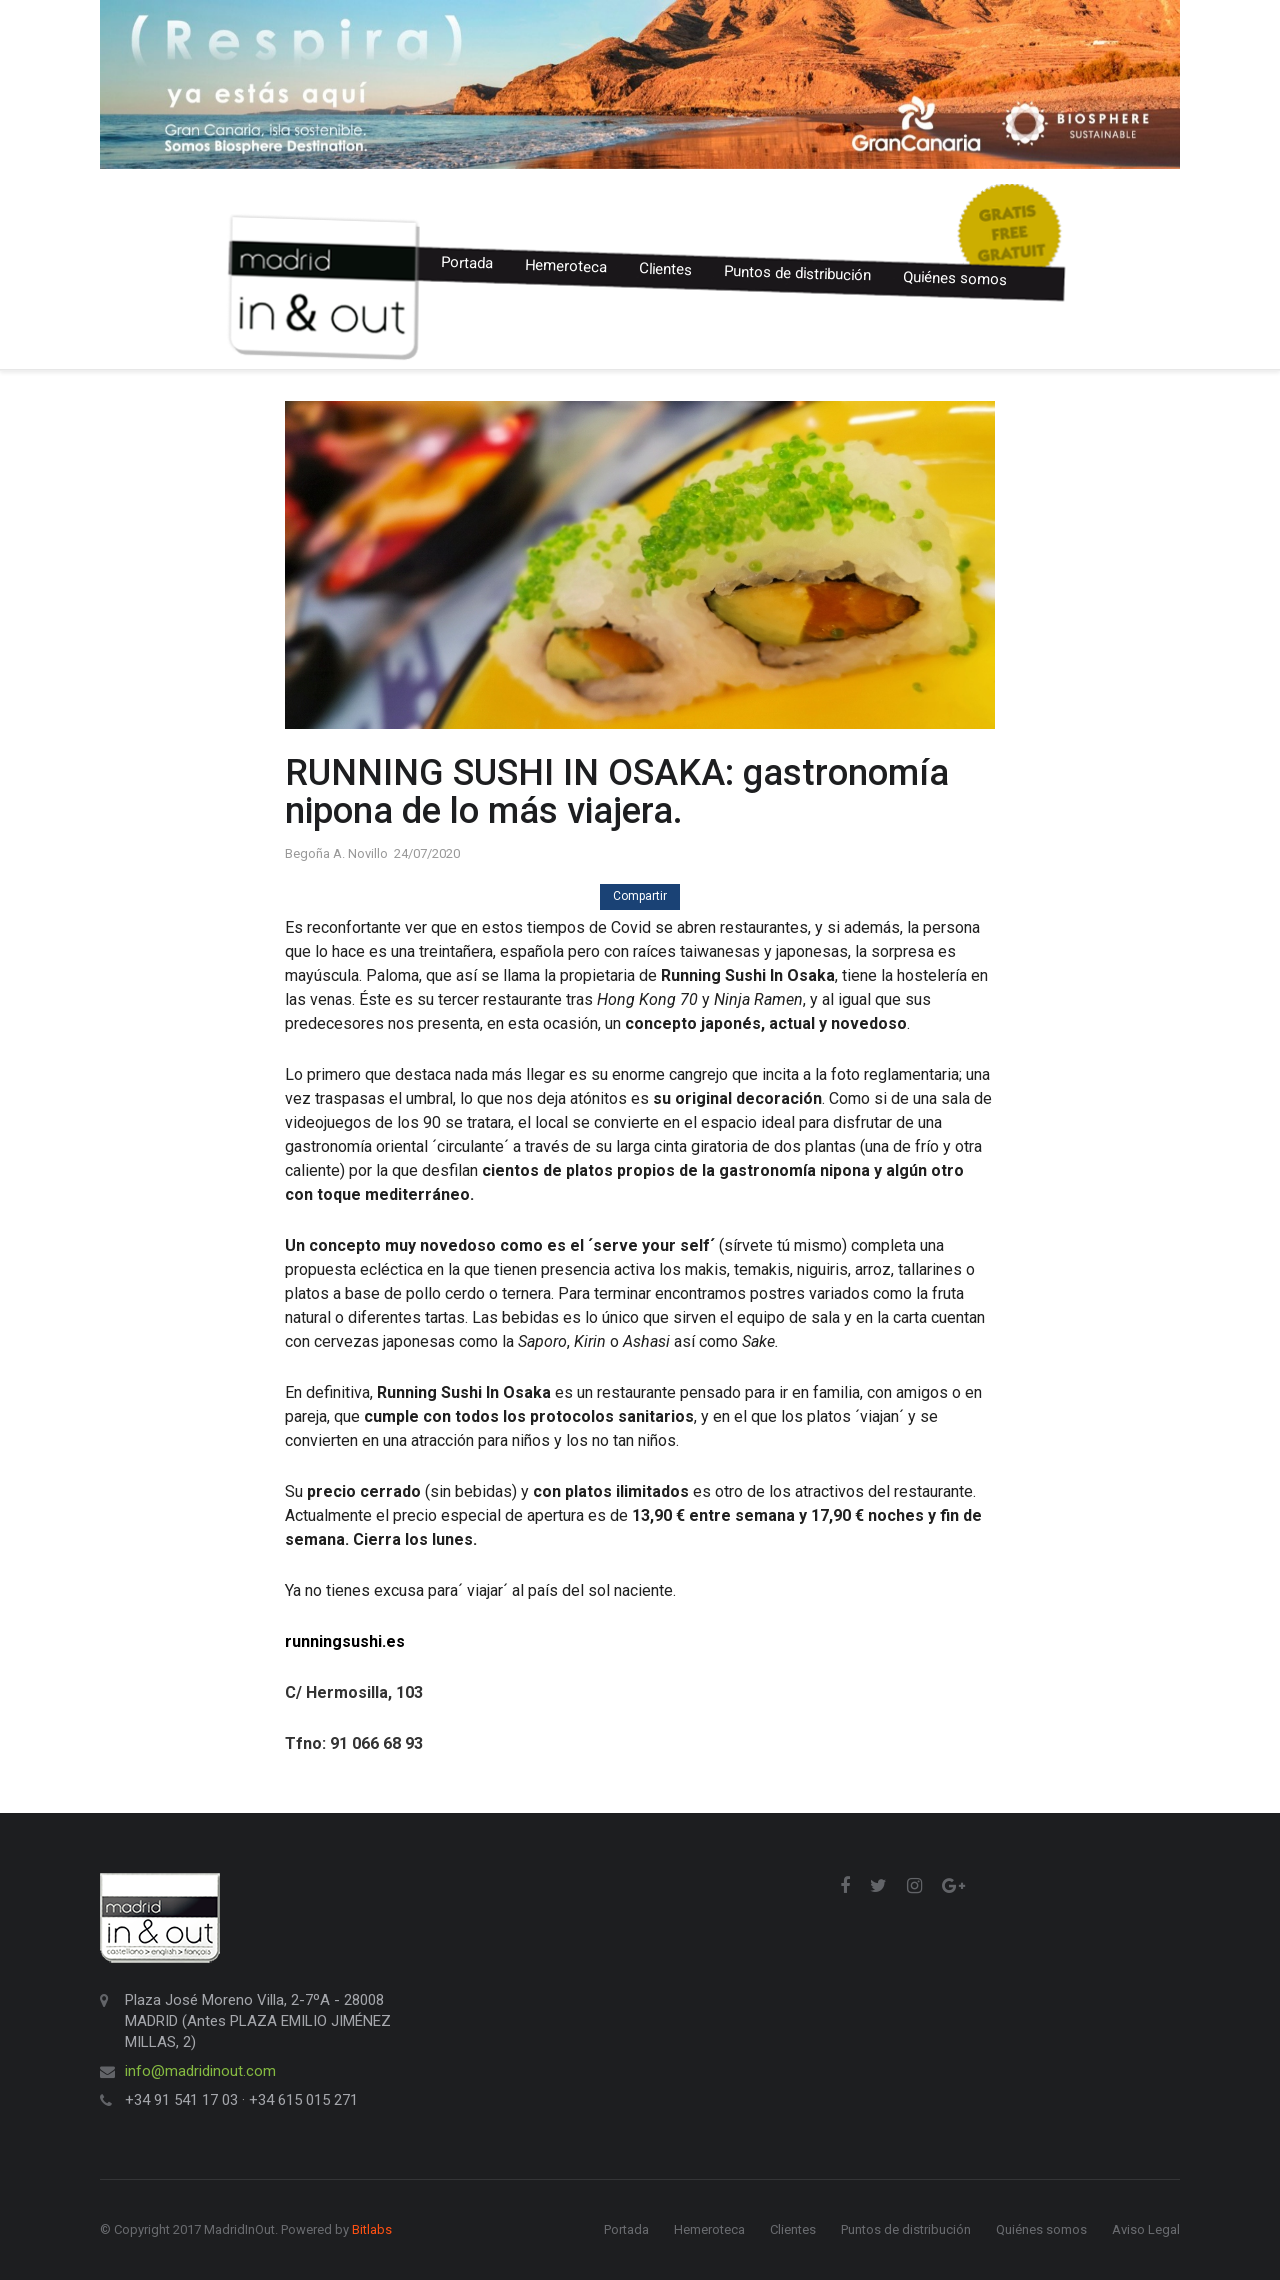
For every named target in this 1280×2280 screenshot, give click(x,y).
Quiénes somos (955, 277)
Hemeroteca (566, 266)
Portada (467, 263)
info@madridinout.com (200, 2071)
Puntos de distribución (797, 273)
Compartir (640, 896)
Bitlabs (372, 2229)
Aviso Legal (1146, 2229)
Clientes (666, 269)
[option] (640, 84)
